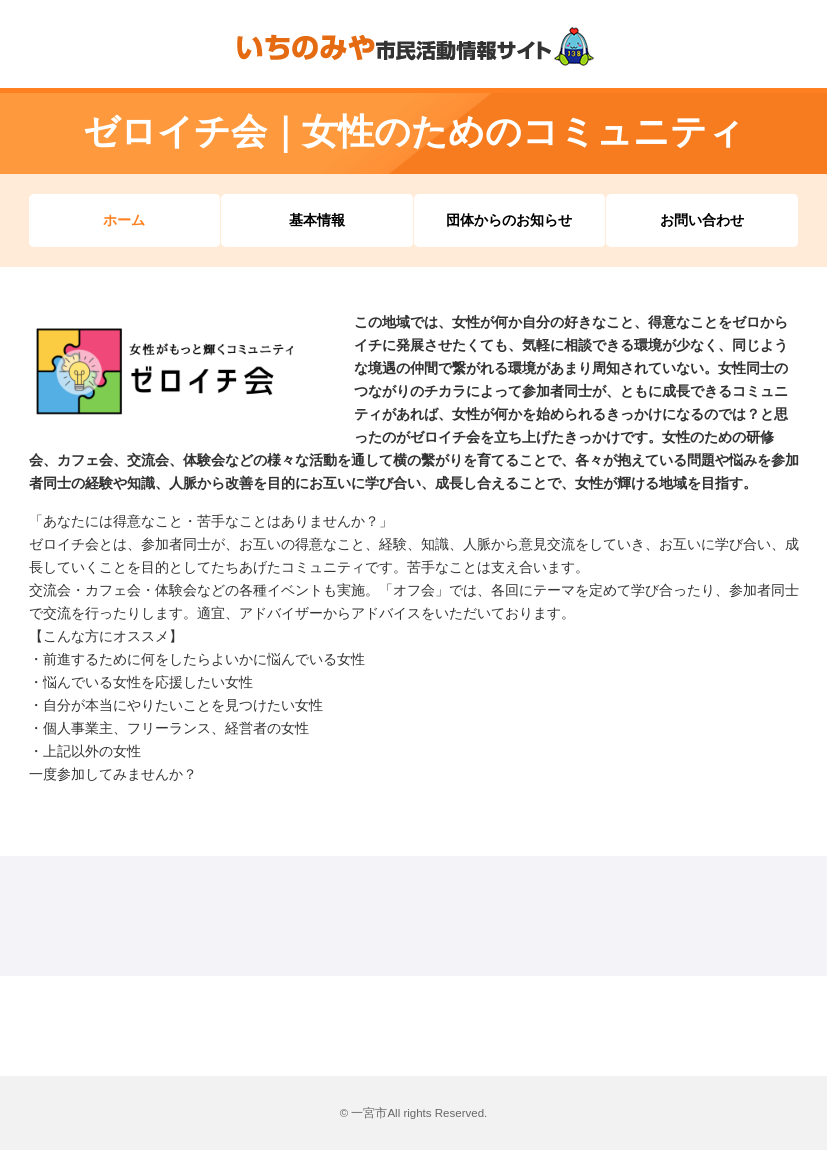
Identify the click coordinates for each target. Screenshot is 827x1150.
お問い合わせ (702, 220)
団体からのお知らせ (509, 220)
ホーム (124, 220)
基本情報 (317, 220)
